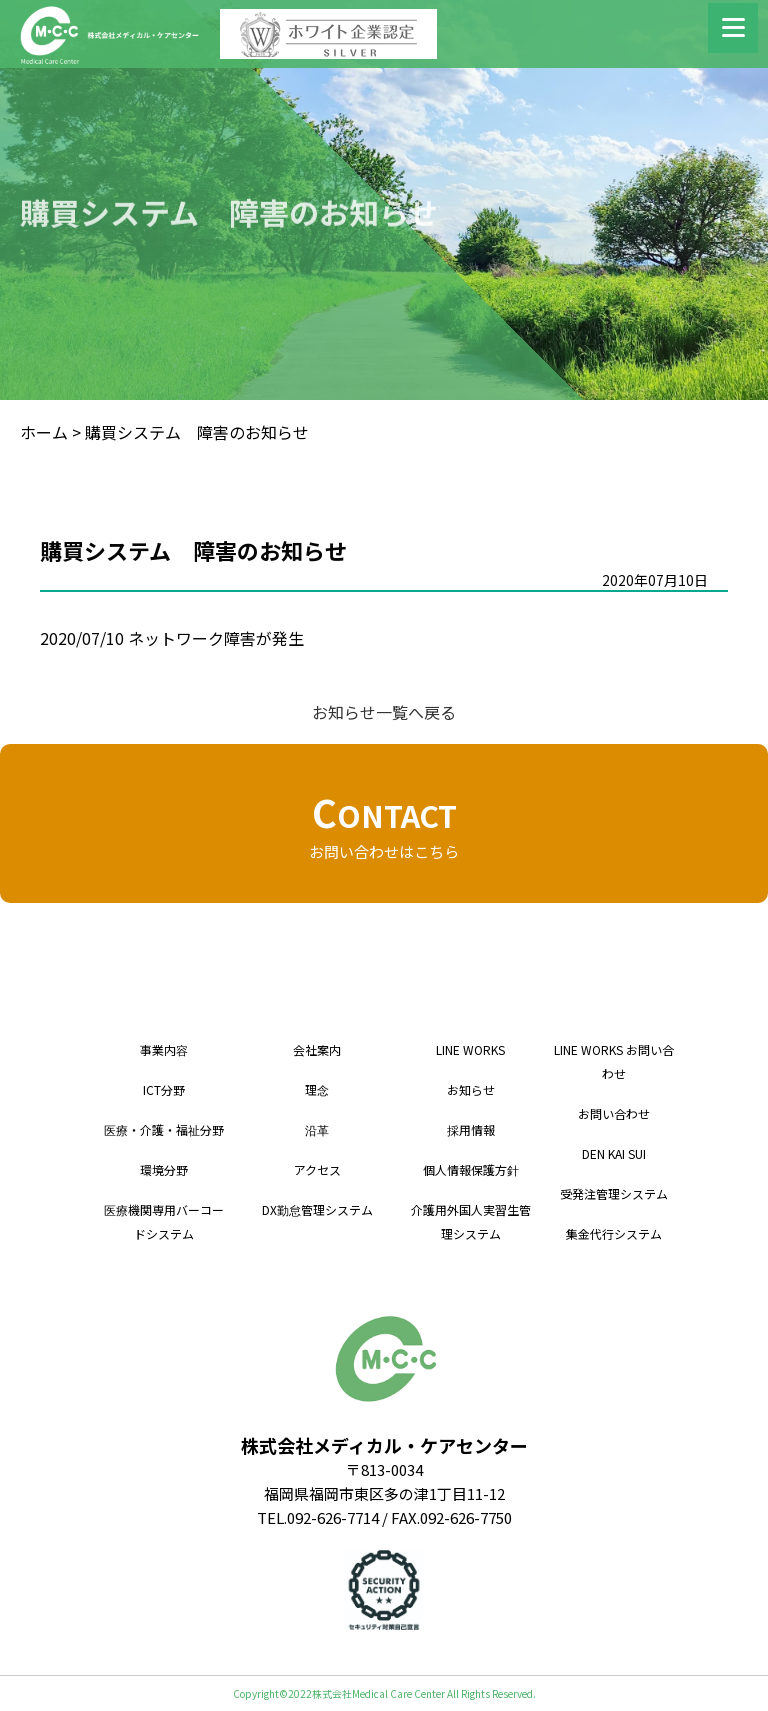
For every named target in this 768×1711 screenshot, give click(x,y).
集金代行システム (614, 1233)
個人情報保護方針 (471, 1169)
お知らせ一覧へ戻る (384, 712)
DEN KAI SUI (614, 1153)
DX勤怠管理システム (317, 1209)
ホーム (44, 432)
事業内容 (164, 1049)
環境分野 (164, 1169)
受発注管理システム (614, 1193)
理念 (317, 1089)
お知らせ (471, 1089)
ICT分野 (164, 1089)
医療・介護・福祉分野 (164, 1129)
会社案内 (317, 1049)
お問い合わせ (614, 1113)
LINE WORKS (470, 1049)
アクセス (317, 1169)
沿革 (317, 1129)
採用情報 (471, 1129)
